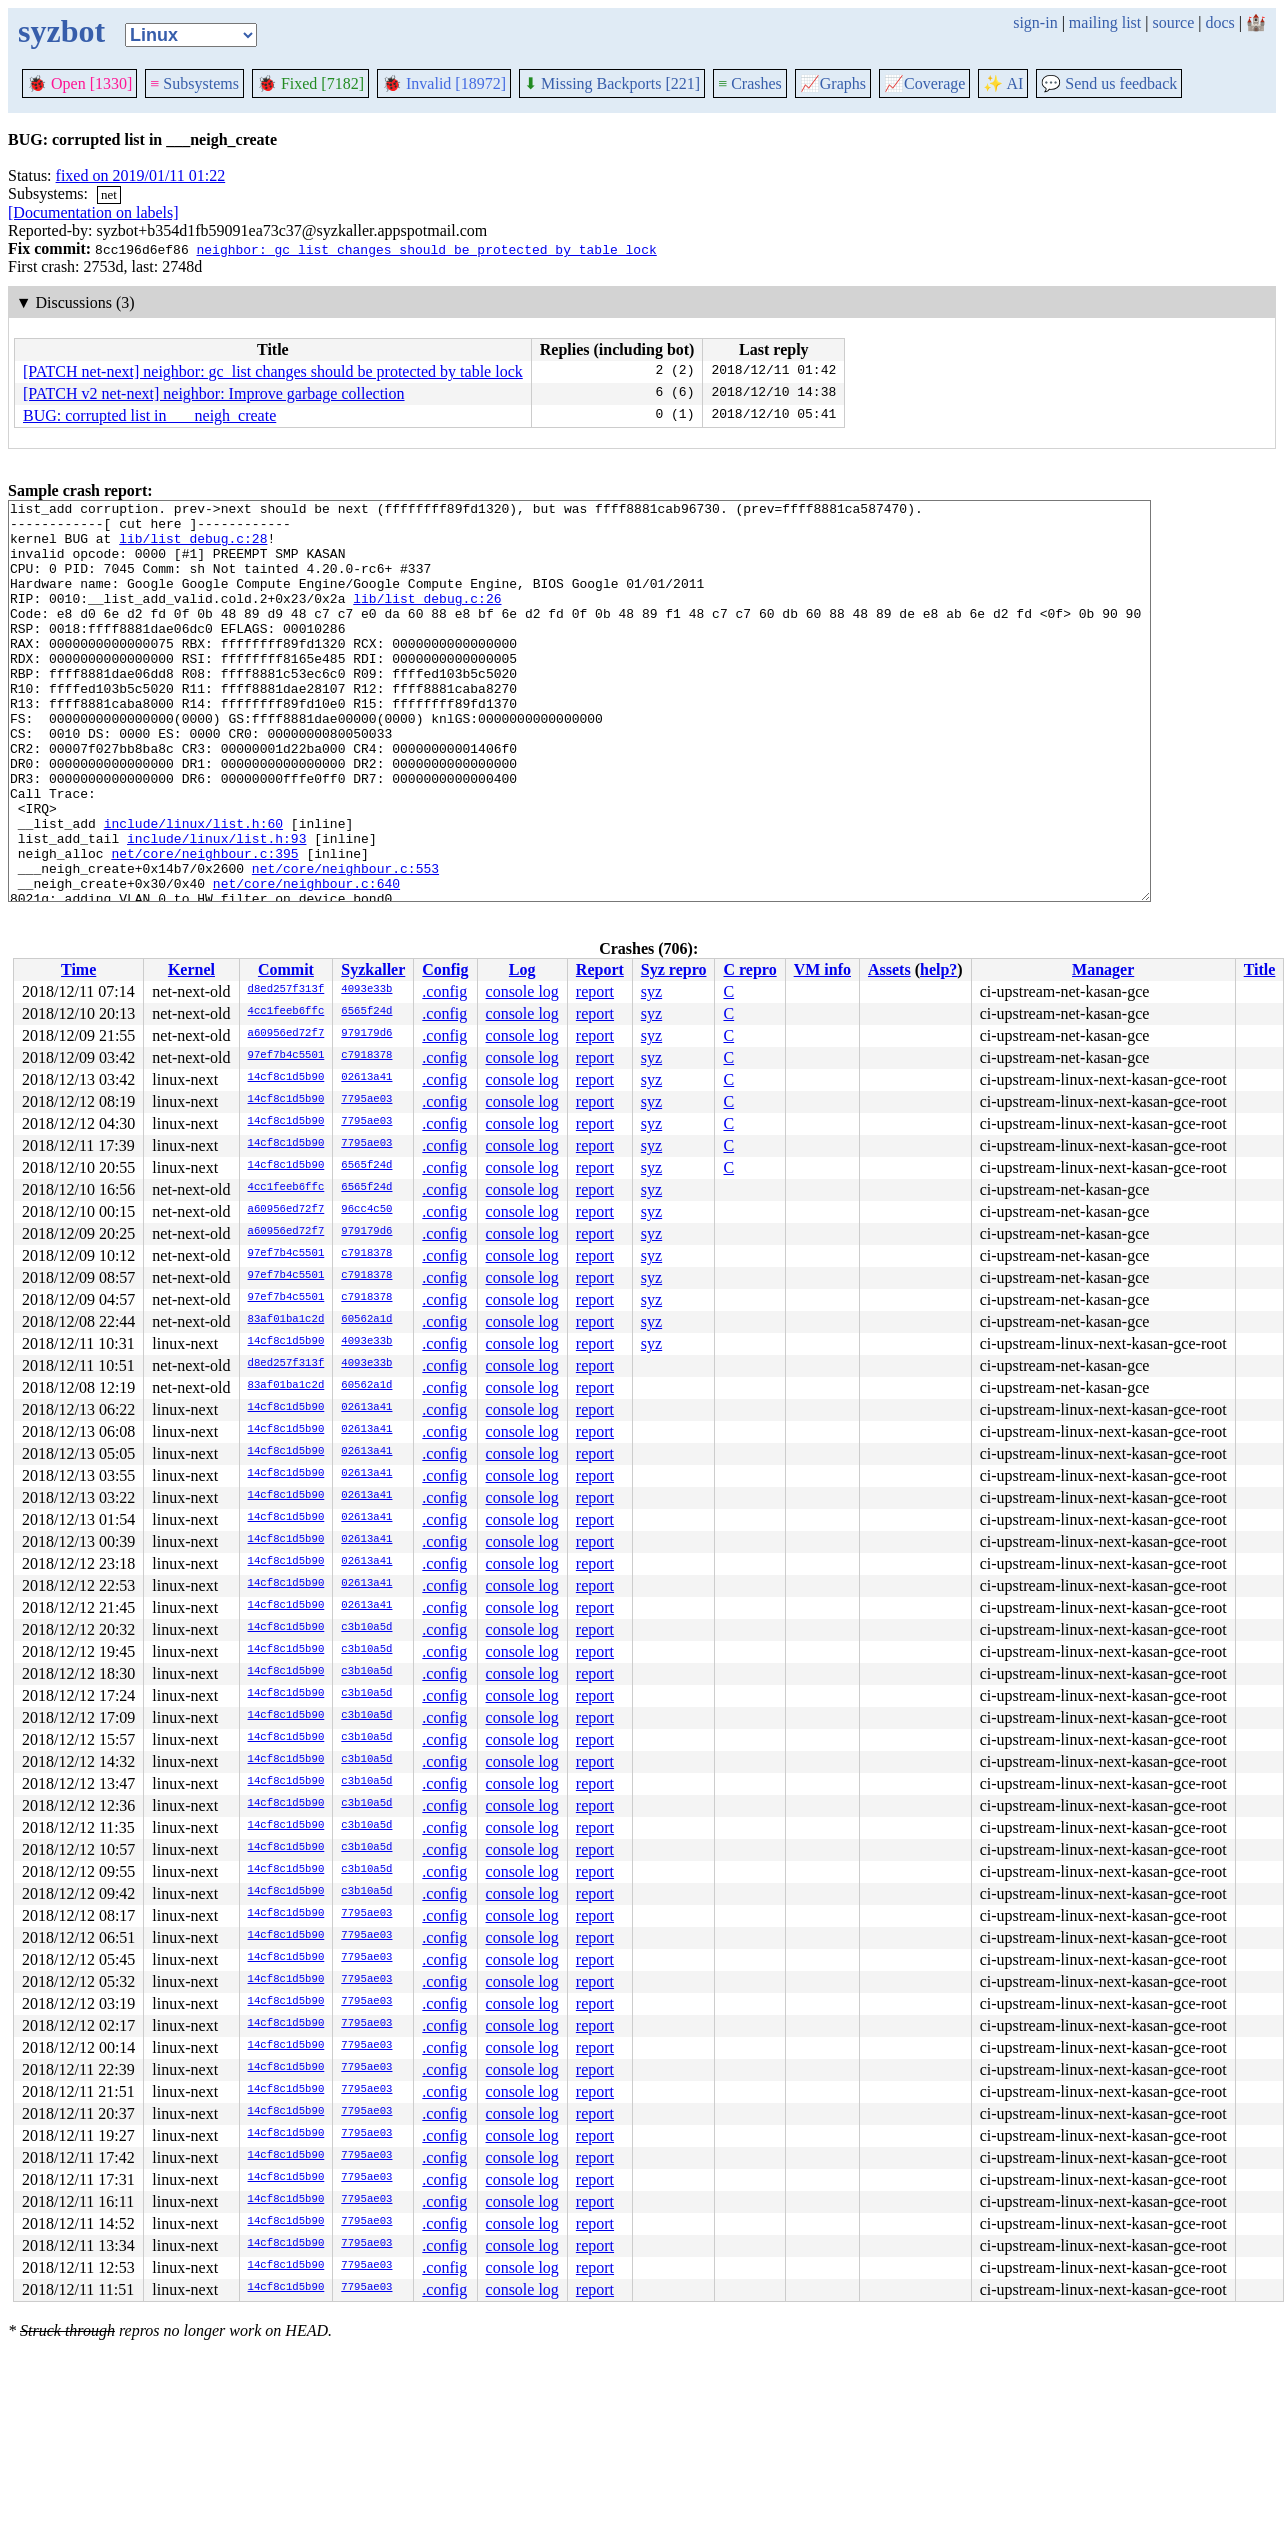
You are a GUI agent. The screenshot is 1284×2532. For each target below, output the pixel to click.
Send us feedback (1109, 83)
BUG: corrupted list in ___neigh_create (149, 415)
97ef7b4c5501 (286, 1056)
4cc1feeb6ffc (286, 1012)
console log (522, 991)
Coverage (924, 83)
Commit (286, 969)
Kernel (191, 969)
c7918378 (366, 1056)
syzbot (61, 31)
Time (78, 969)
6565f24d (366, 1012)
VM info (822, 969)
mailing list (1105, 22)
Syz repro (674, 969)
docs (1219, 22)
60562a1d (366, 1320)
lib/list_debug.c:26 (427, 619)
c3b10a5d (366, 1628)
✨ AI (1003, 83)
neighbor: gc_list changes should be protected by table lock (426, 249)
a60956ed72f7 (286, 1034)
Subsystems (194, 83)
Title (1260, 969)
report (595, 991)
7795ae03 (366, 1100)
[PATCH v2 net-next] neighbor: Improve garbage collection (214, 393)
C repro (749, 969)
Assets (889, 969)
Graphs (833, 83)
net (109, 194)
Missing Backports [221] (612, 83)
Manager (1103, 969)
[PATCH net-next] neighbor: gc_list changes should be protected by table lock (273, 371)
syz (651, 991)
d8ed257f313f (286, 990)
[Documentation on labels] (93, 212)
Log (522, 969)
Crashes (750, 83)
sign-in (1035, 22)
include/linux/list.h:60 (193, 889)
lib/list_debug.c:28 (193, 547)
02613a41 (366, 1078)
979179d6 (366, 1034)
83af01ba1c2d (286, 1320)
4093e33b (366, 990)
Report (600, 969)
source (1174, 22)
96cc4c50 (366, 1210)
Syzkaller (373, 969)
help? (938, 969)
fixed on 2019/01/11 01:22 (141, 175)
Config (445, 969)
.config (444, 991)
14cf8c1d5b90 (286, 1078)
